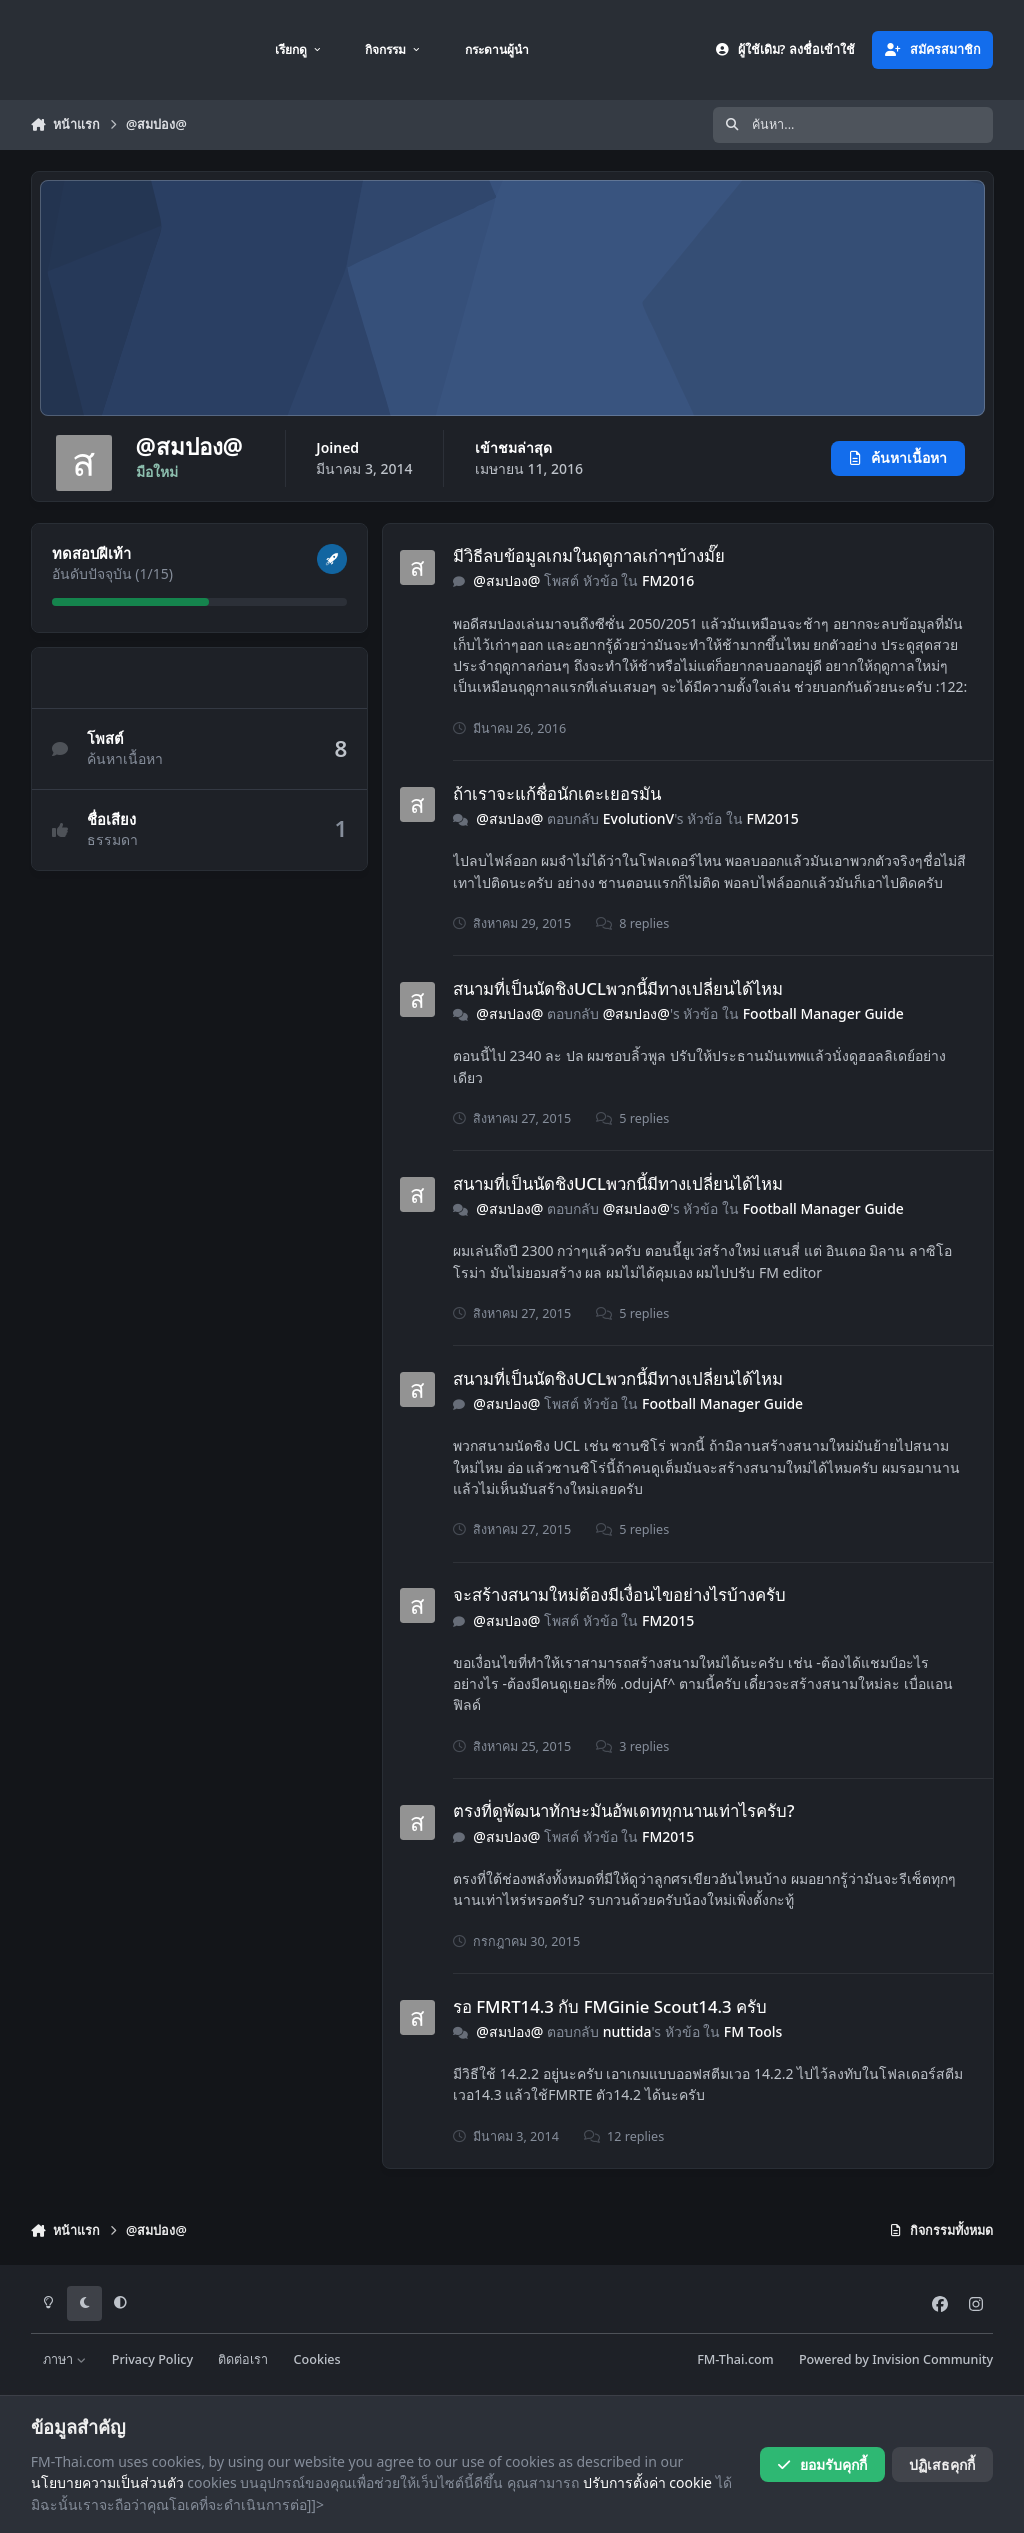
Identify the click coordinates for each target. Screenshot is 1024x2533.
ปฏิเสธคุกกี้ (942, 2464)
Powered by (896, 2359)
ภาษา (64, 2359)
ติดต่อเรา (243, 2359)
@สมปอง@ (506, 580)
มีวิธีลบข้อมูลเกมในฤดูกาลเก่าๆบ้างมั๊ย (589, 555)
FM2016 (668, 580)
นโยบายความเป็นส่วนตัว (107, 2482)
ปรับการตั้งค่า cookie (647, 2482)
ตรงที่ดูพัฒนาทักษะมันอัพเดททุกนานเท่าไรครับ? (624, 1810)
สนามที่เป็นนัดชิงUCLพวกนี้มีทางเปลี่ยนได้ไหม (618, 988)
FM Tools (753, 2031)
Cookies (317, 2359)
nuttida (626, 2031)
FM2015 (772, 818)
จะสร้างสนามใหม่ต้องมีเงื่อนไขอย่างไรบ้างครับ (619, 1594)
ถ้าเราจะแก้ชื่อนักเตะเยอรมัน (557, 793)
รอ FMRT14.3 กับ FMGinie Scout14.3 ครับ (610, 2006)
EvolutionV (637, 818)
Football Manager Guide (822, 1013)
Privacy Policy (152, 2359)
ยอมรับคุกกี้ (821, 2464)
